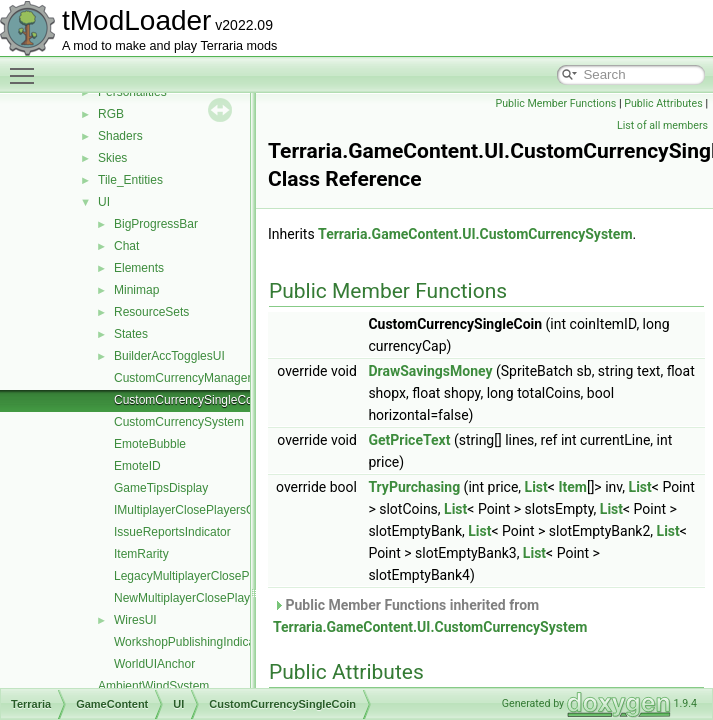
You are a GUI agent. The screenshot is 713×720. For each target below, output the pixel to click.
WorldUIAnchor (154, 664)
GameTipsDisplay (161, 488)
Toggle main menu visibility (27, 67)
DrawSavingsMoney (430, 371)
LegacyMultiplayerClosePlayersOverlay (218, 576)
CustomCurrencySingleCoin (188, 400)
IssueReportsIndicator (172, 532)
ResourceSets (151, 312)
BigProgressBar (156, 224)
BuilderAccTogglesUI (169, 356)
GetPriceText (409, 440)
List (536, 487)
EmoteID (137, 466)
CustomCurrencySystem (179, 422)
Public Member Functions (556, 103)
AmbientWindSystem (153, 686)
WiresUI (135, 620)
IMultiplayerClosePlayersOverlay (200, 510)
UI (104, 202)
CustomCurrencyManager (182, 378)
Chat (126, 246)
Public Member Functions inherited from (430, 616)
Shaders (120, 136)
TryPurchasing (414, 487)
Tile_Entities (130, 180)
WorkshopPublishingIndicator (191, 642)
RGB (111, 114)
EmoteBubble (150, 444)
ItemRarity (141, 554)
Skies (112, 158)
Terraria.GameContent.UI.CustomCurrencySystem (475, 234)
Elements (139, 268)
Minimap (136, 290)
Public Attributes (663, 103)
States (131, 334)
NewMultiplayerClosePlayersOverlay (211, 598)
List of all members (662, 125)
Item (572, 487)
